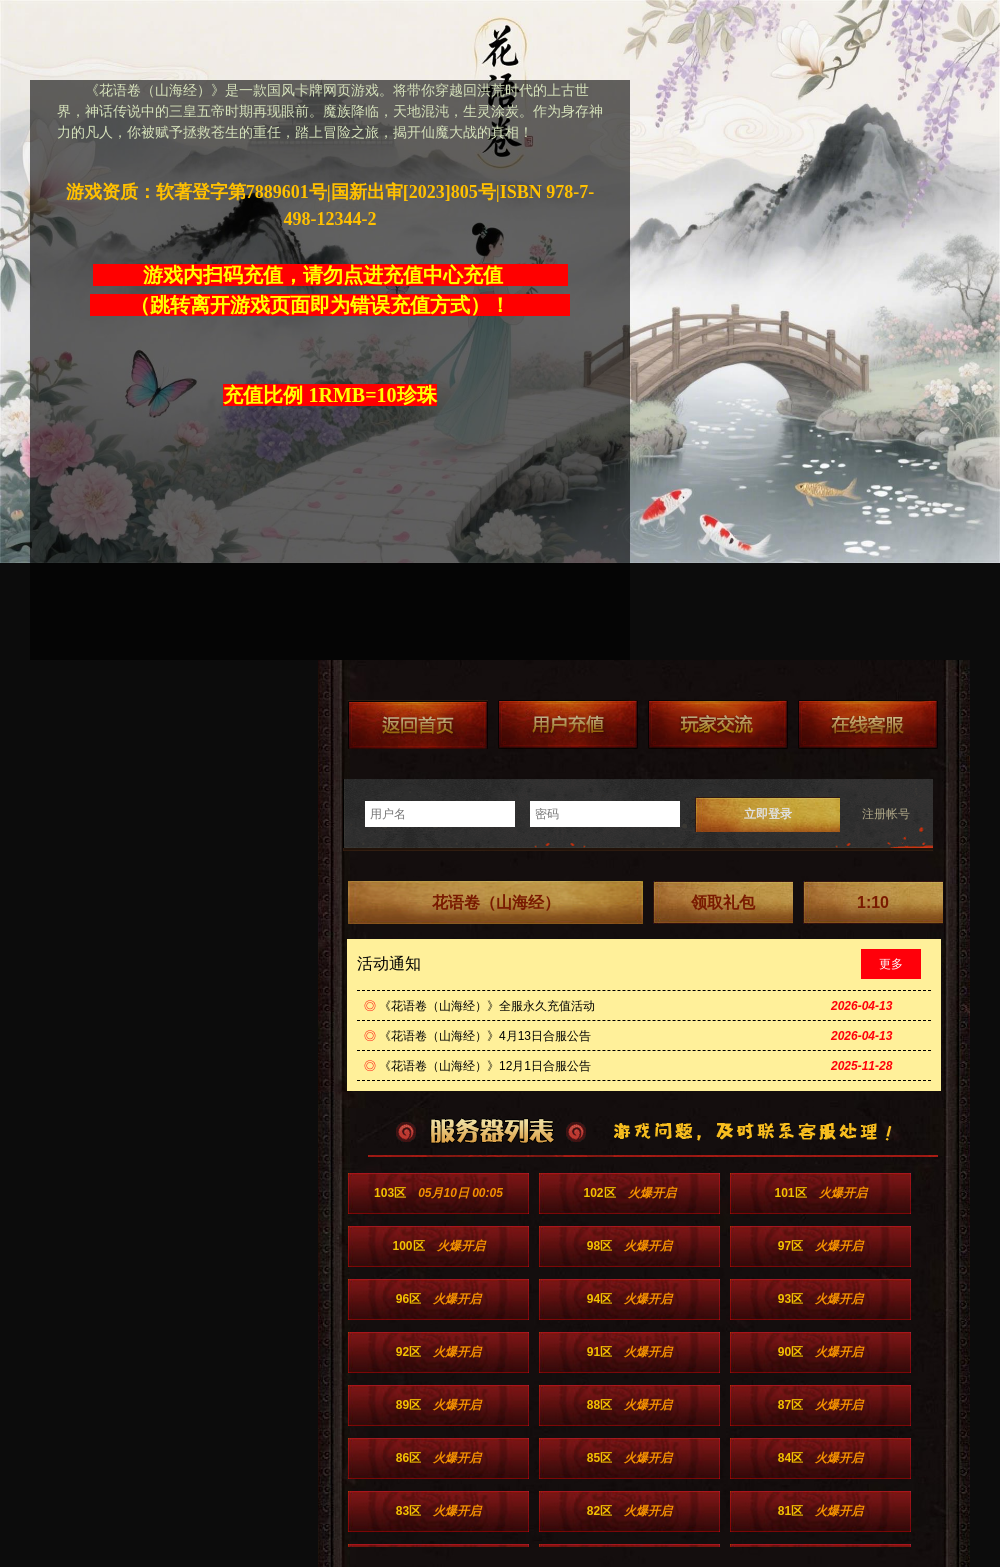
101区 (820, 1193)
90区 (820, 1352)
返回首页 (418, 724)
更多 (891, 964)
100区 (438, 1246)
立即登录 (768, 814)
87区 (820, 1405)
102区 (629, 1193)
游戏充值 (568, 724)
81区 (820, 1511)
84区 (820, 1458)
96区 (438, 1299)
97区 (820, 1246)
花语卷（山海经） (496, 902)
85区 (629, 1458)
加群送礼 (718, 724)
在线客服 (868, 724)
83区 (438, 1511)
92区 (438, 1352)
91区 (629, 1352)
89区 (438, 1405)
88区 (629, 1405)
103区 (438, 1193)
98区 (629, 1246)
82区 (629, 1511)
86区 (438, 1458)
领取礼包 (723, 902)
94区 (629, 1299)
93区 (820, 1299)
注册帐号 (886, 814)
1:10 (873, 902)
